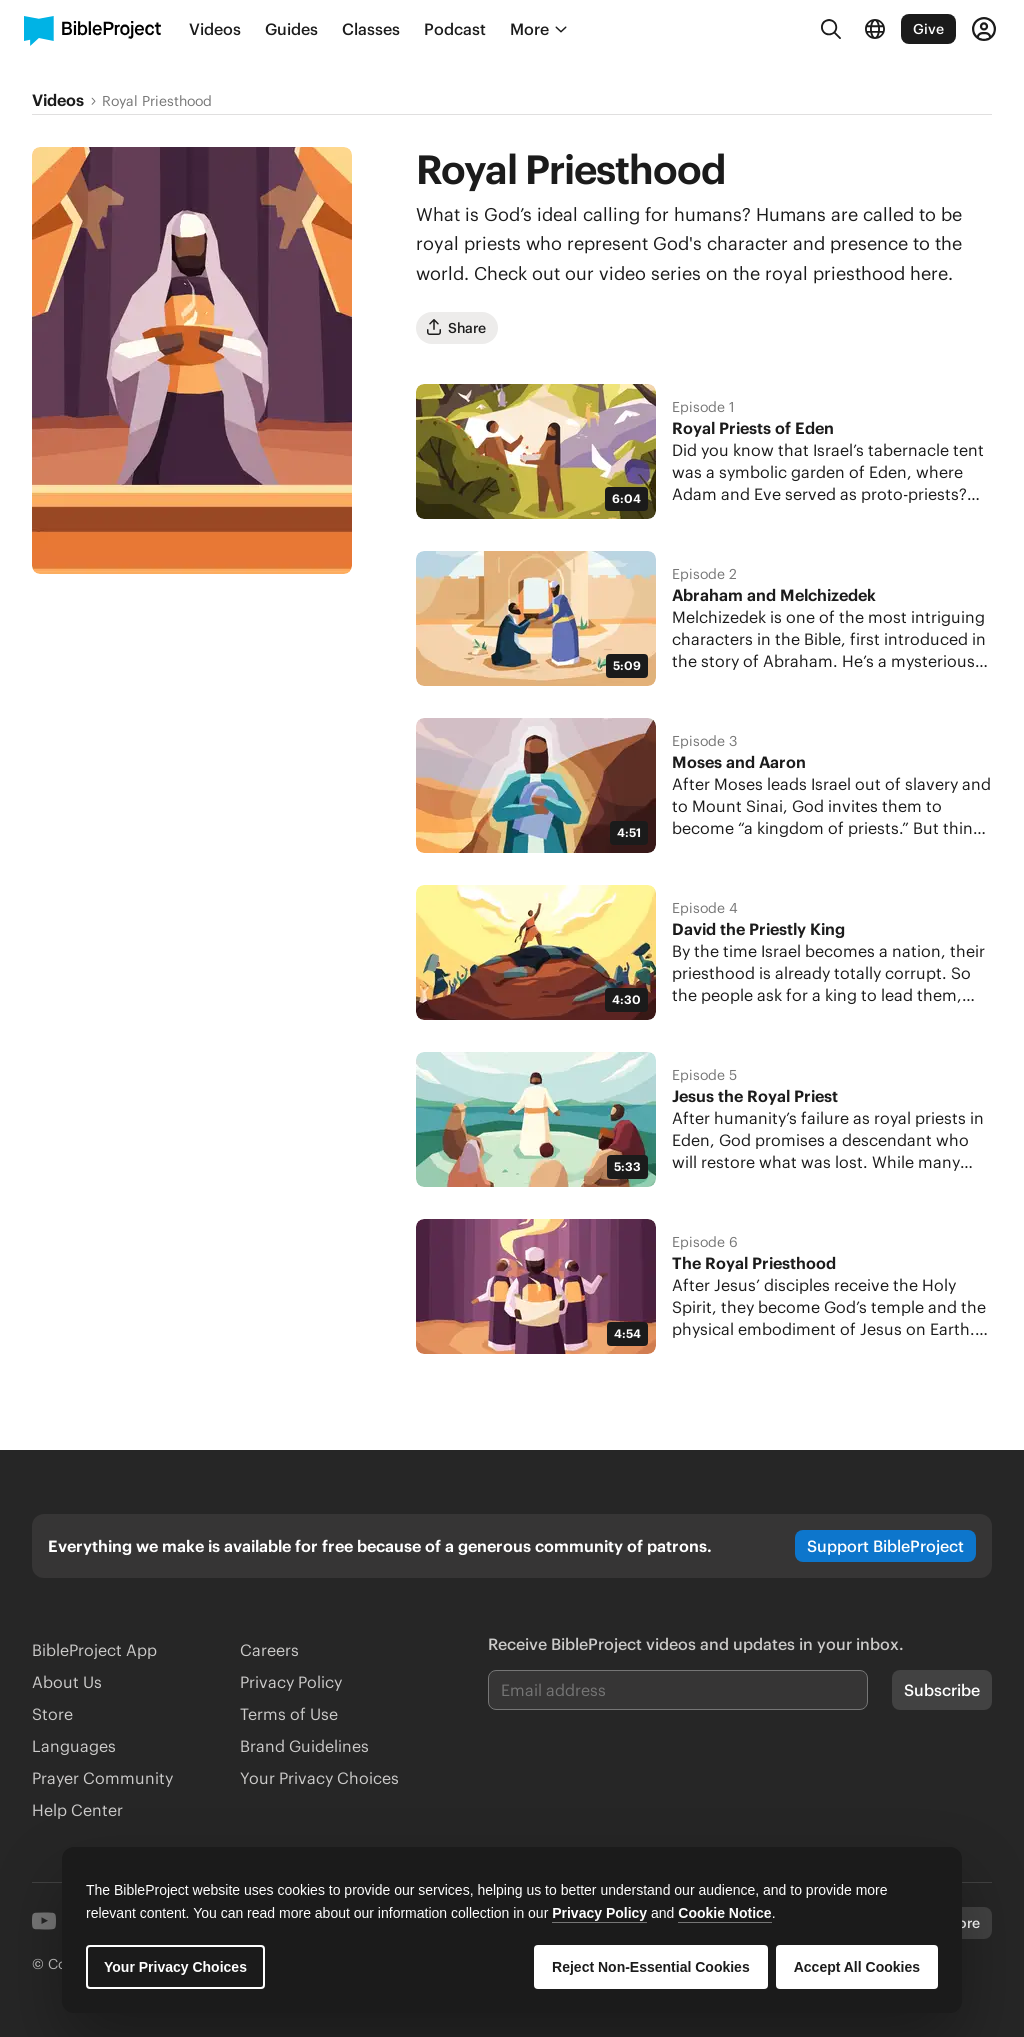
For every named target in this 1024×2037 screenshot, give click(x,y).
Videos (58, 100)
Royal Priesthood (157, 101)
